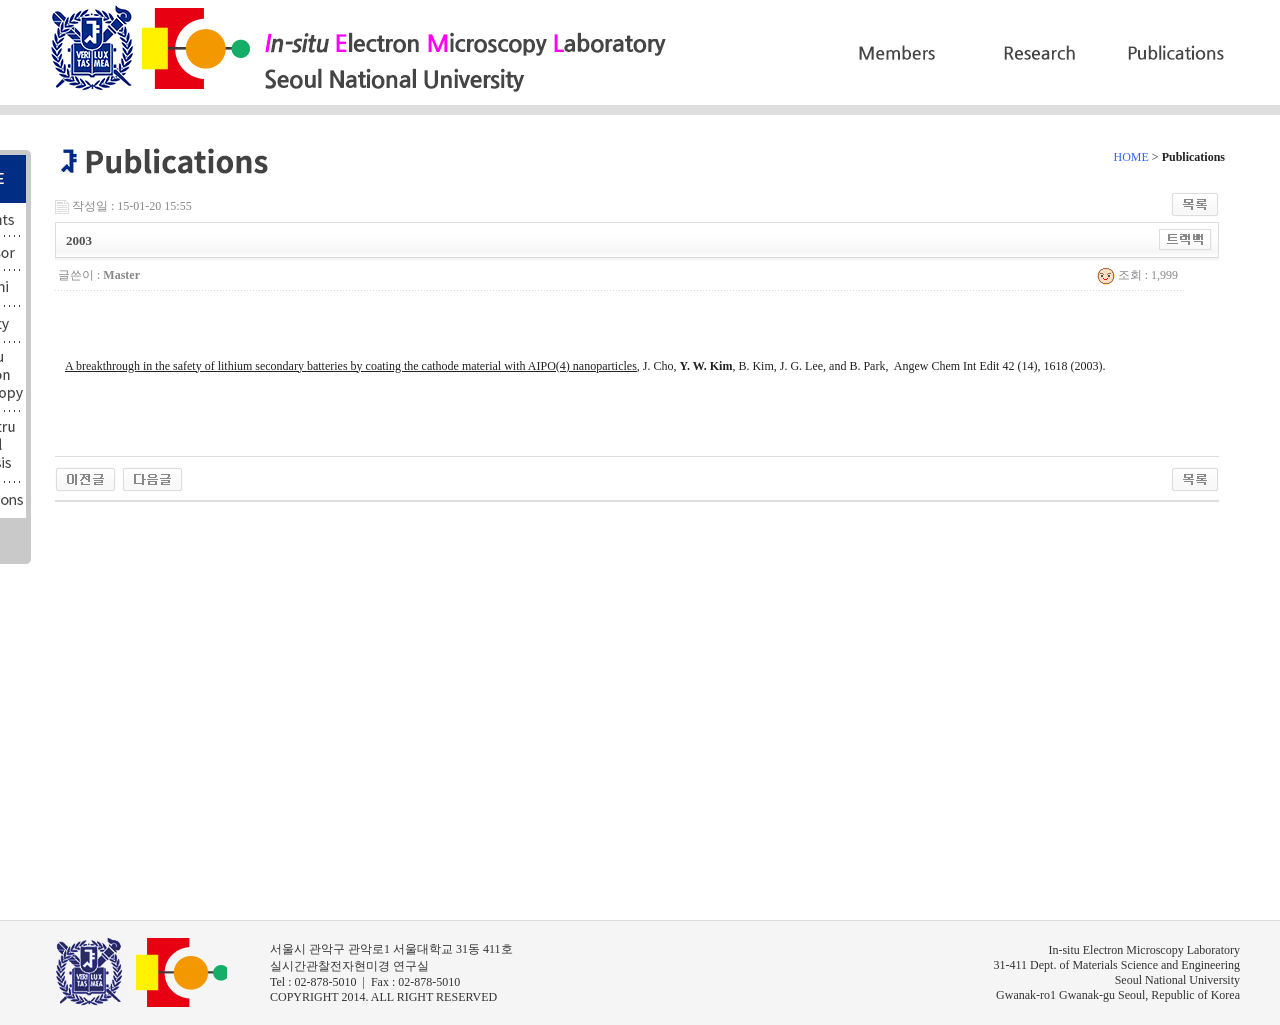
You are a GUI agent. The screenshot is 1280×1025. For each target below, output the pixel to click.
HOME (1131, 157)
